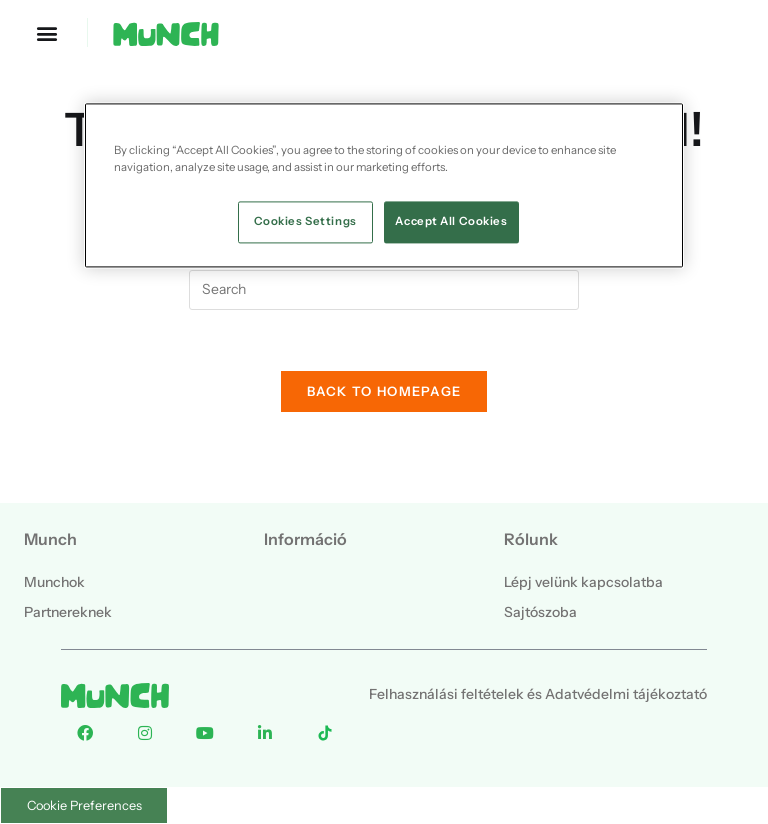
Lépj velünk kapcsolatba (583, 582)
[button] (46, 32)
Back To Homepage (384, 391)
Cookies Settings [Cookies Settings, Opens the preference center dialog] (305, 221)
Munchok (54, 582)
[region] (384, 185)
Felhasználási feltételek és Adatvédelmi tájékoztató (538, 694)
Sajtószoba (540, 612)
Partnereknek (68, 612)
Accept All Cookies (451, 221)
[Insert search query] (384, 290)
